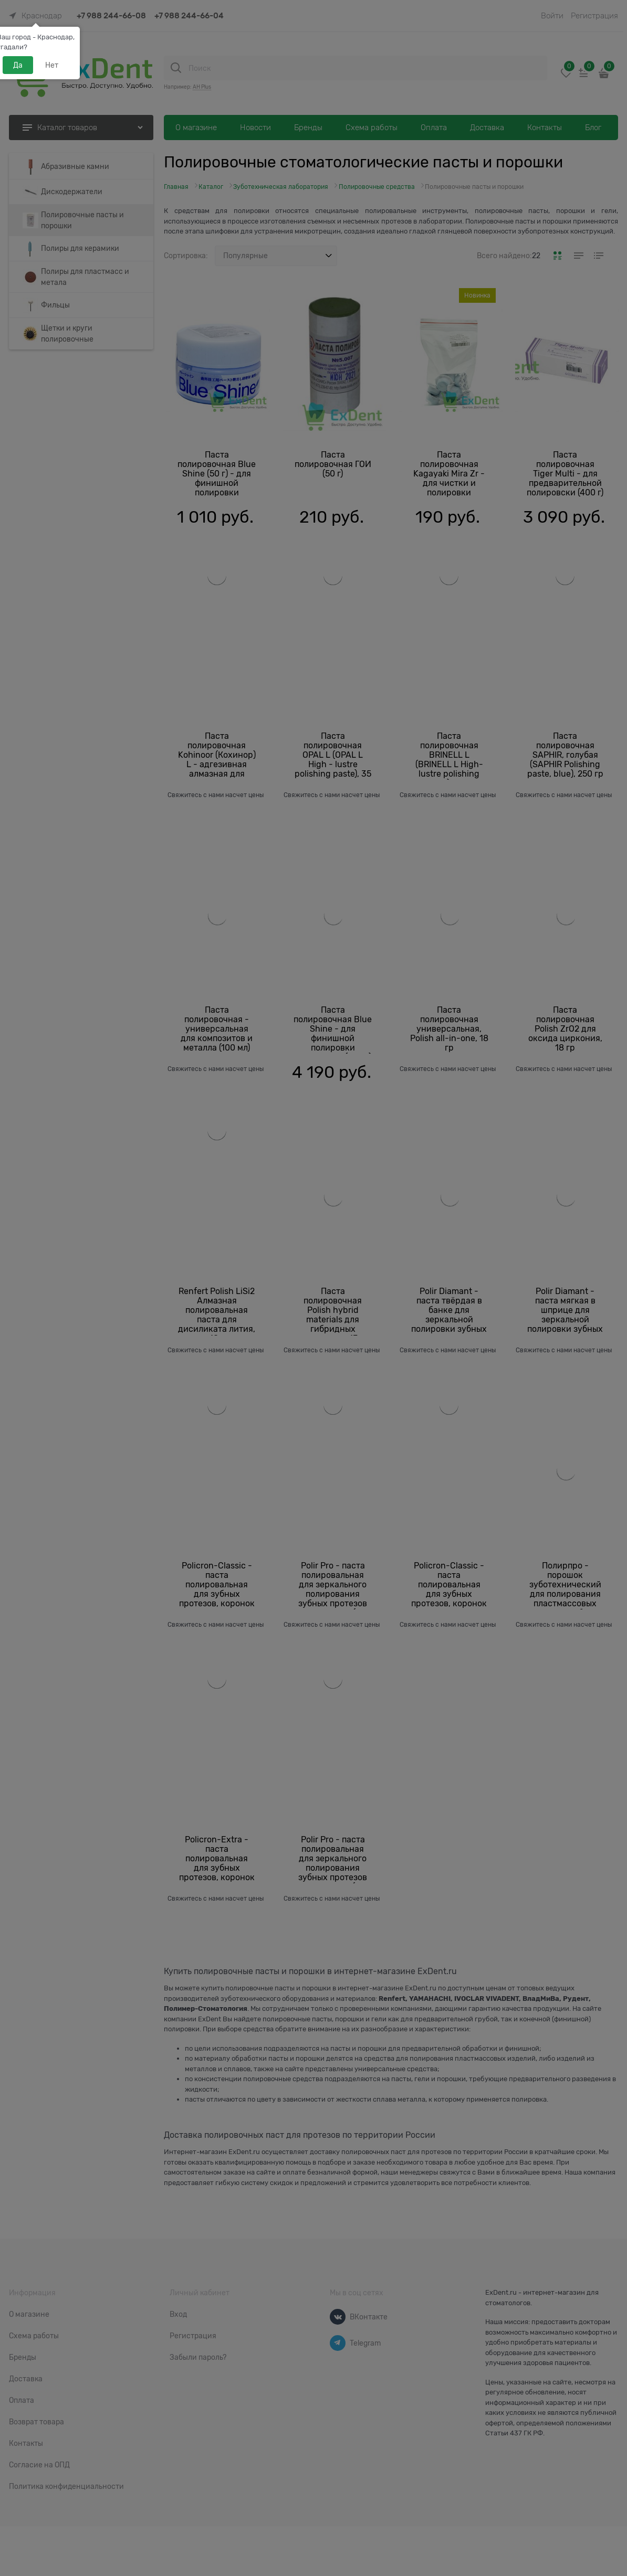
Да (18, 65)
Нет (51, 65)
